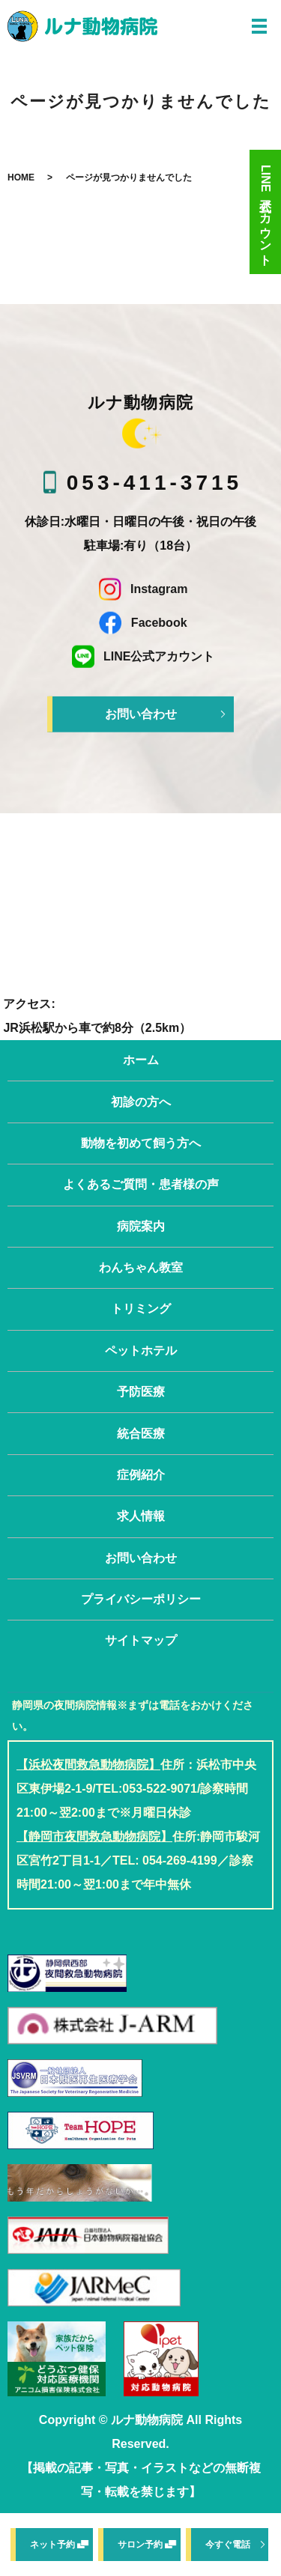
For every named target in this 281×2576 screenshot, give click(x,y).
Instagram (141, 589)
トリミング (141, 1308)
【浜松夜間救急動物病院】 (88, 1764)
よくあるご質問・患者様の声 (141, 1184)
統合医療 (141, 1433)
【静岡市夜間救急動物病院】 (94, 1836)
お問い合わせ (141, 714)
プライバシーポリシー (141, 1599)
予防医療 (141, 1391)
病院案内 (141, 1226)
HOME (20, 177)
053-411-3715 (154, 482)
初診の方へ (141, 1102)
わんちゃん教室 (141, 1267)
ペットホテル (141, 1350)
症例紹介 (141, 1474)
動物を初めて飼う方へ (141, 1143)
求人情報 (141, 1516)
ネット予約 (52, 2544)
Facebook (140, 622)
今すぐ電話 (227, 2544)
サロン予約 (140, 2544)
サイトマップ (141, 1640)
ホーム (141, 1060)
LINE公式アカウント (265, 212)
